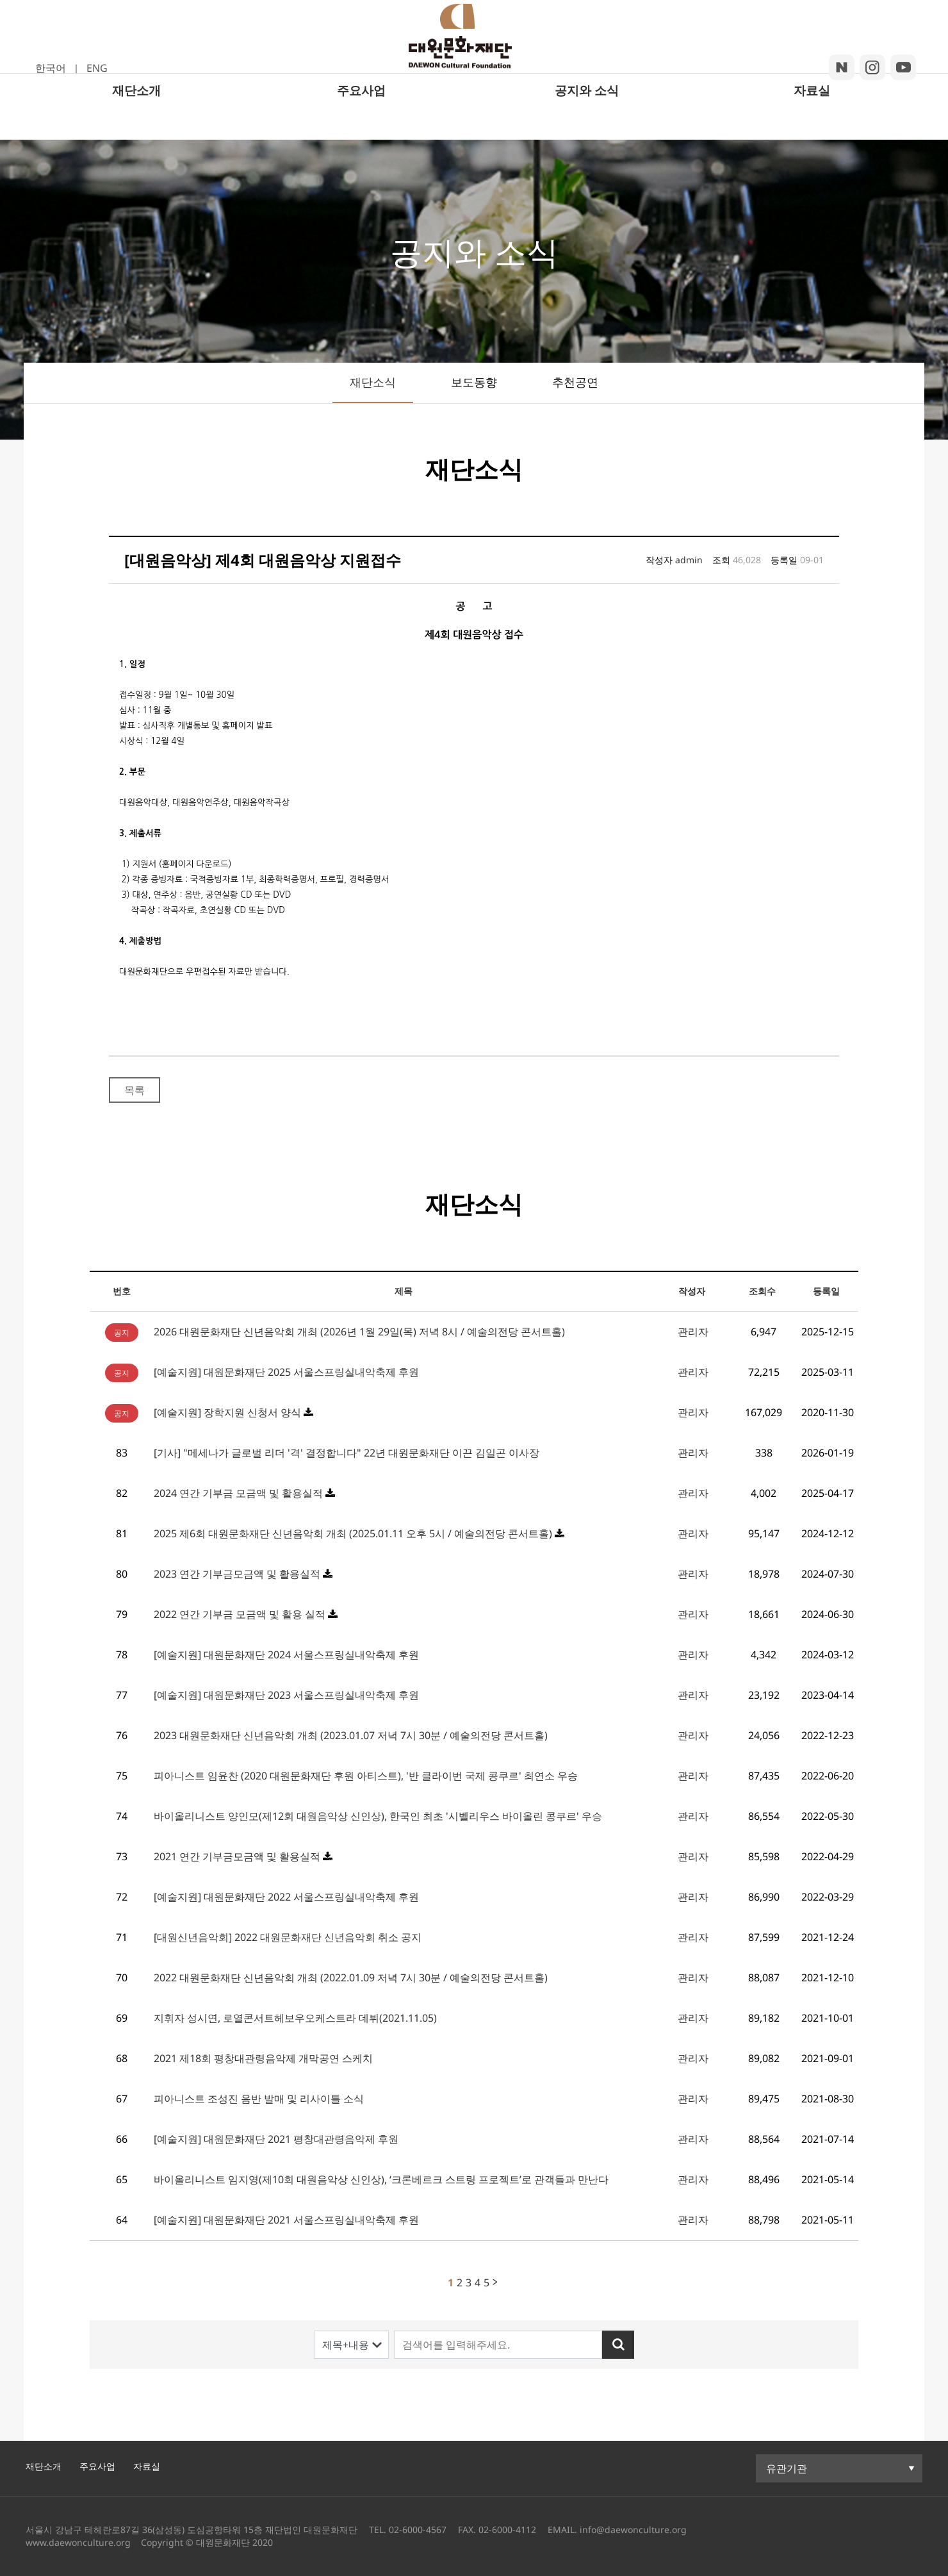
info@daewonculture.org (632, 2529)
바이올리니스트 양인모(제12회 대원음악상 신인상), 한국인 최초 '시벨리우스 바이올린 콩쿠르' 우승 (378, 1816)
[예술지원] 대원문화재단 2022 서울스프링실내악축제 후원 (286, 1897)
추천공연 (575, 382)
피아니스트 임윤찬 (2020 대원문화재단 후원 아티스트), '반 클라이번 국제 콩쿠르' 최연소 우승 (366, 1776)
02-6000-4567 (417, 2529)
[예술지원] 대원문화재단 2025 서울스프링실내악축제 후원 (286, 1372)
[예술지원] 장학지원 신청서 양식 (227, 1412)
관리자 (693, 1332)
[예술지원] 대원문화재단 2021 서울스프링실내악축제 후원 (286, 2220)
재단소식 (373, 382)
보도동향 (474, 382)
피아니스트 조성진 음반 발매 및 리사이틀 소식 (259, 2099)
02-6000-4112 (507, 2529)
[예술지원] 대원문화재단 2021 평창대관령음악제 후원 (276, 2139)
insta (872, 67)
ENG (97, 68)
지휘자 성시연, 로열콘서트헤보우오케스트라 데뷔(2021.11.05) (295, 2018)
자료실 (812, 123)
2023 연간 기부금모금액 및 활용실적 (238, 1574)
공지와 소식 (587, 123)
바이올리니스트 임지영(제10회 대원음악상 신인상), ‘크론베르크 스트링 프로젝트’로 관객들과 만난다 (381, 2179)
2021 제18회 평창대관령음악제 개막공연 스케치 (263, 2058)
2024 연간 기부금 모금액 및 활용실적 (239, 1493)
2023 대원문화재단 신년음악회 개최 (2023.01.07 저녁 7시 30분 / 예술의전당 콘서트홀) (351, 1735)
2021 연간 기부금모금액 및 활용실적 (238, 1856)
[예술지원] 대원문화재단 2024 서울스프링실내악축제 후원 (286, 1654)
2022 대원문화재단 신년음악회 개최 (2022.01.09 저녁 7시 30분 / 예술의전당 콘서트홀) (351, 1977)
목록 (134, 1090)
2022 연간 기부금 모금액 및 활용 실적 (241, 1614)
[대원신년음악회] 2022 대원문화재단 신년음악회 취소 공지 (287, 1937)
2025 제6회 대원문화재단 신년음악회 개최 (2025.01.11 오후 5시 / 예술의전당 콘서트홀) (354, 1533)
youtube (903, 67)
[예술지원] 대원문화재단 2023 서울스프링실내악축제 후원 (286, 1695)
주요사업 (361, 123)
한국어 (50, 68)
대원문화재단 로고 (473, 53)
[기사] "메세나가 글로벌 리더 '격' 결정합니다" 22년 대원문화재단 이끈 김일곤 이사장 (346, 1453)
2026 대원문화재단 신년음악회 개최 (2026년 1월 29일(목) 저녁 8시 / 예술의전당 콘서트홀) (359, 1332)
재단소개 (136, 123)
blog (841, 67)
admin (689, 560)
